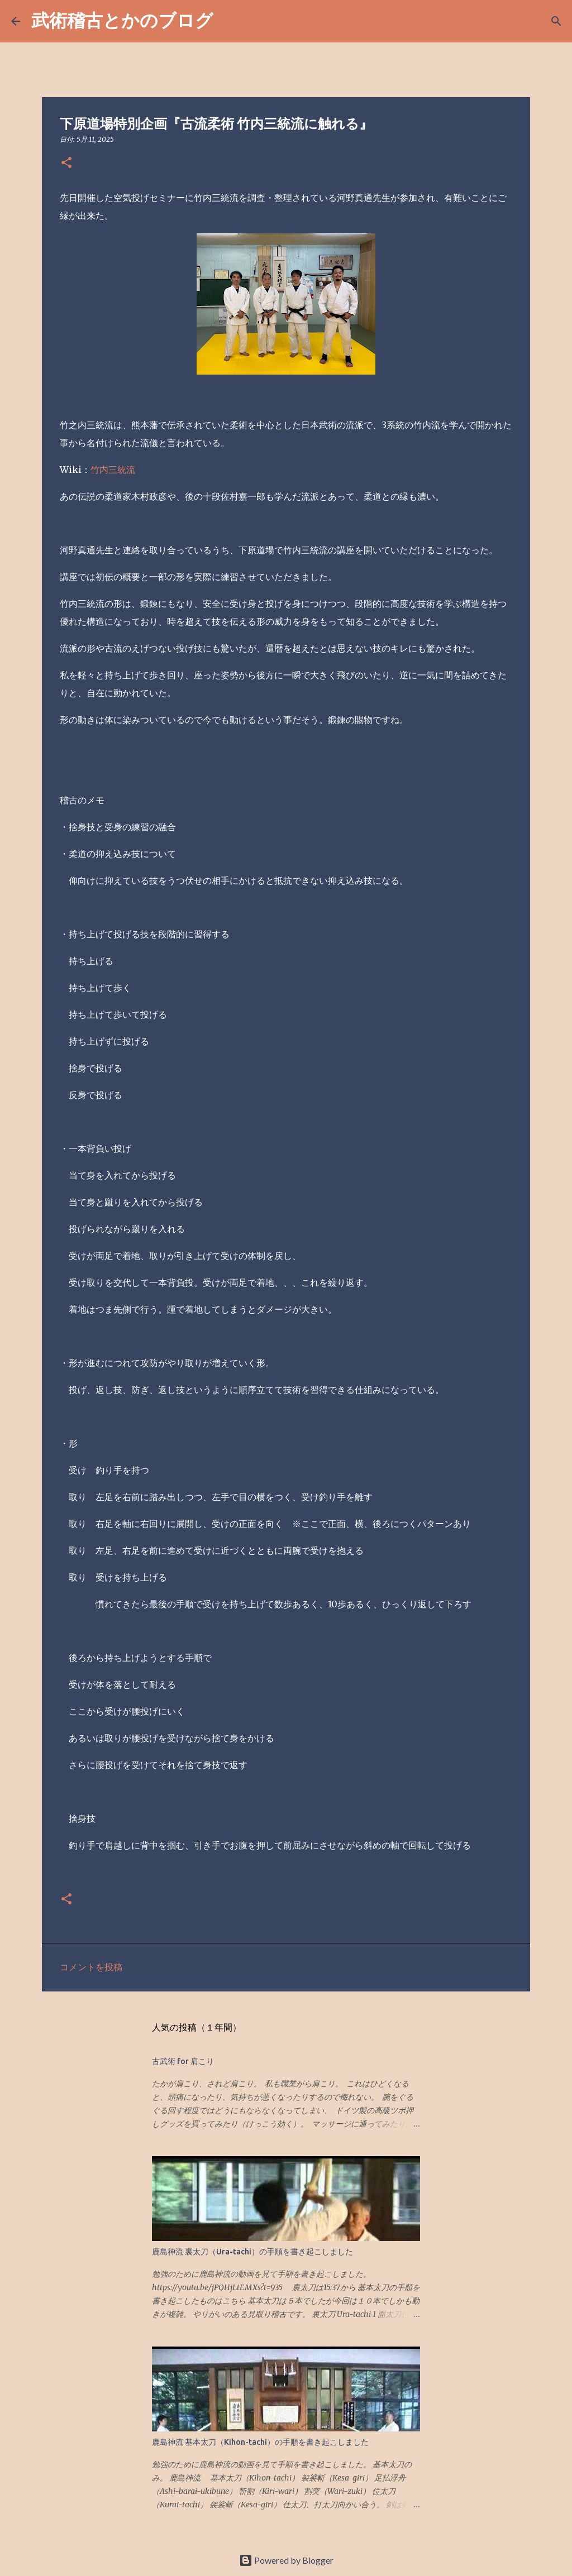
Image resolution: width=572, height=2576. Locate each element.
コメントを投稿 (91, 1966)
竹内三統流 (112, 469)
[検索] (229, 21)
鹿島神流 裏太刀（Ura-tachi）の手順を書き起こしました (252, 2251)
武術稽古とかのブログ (122, 20)
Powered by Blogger (286, 2560)
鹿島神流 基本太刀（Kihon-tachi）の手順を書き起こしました (260, 2442)
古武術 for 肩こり (183, 2061)
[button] (66, 163)
